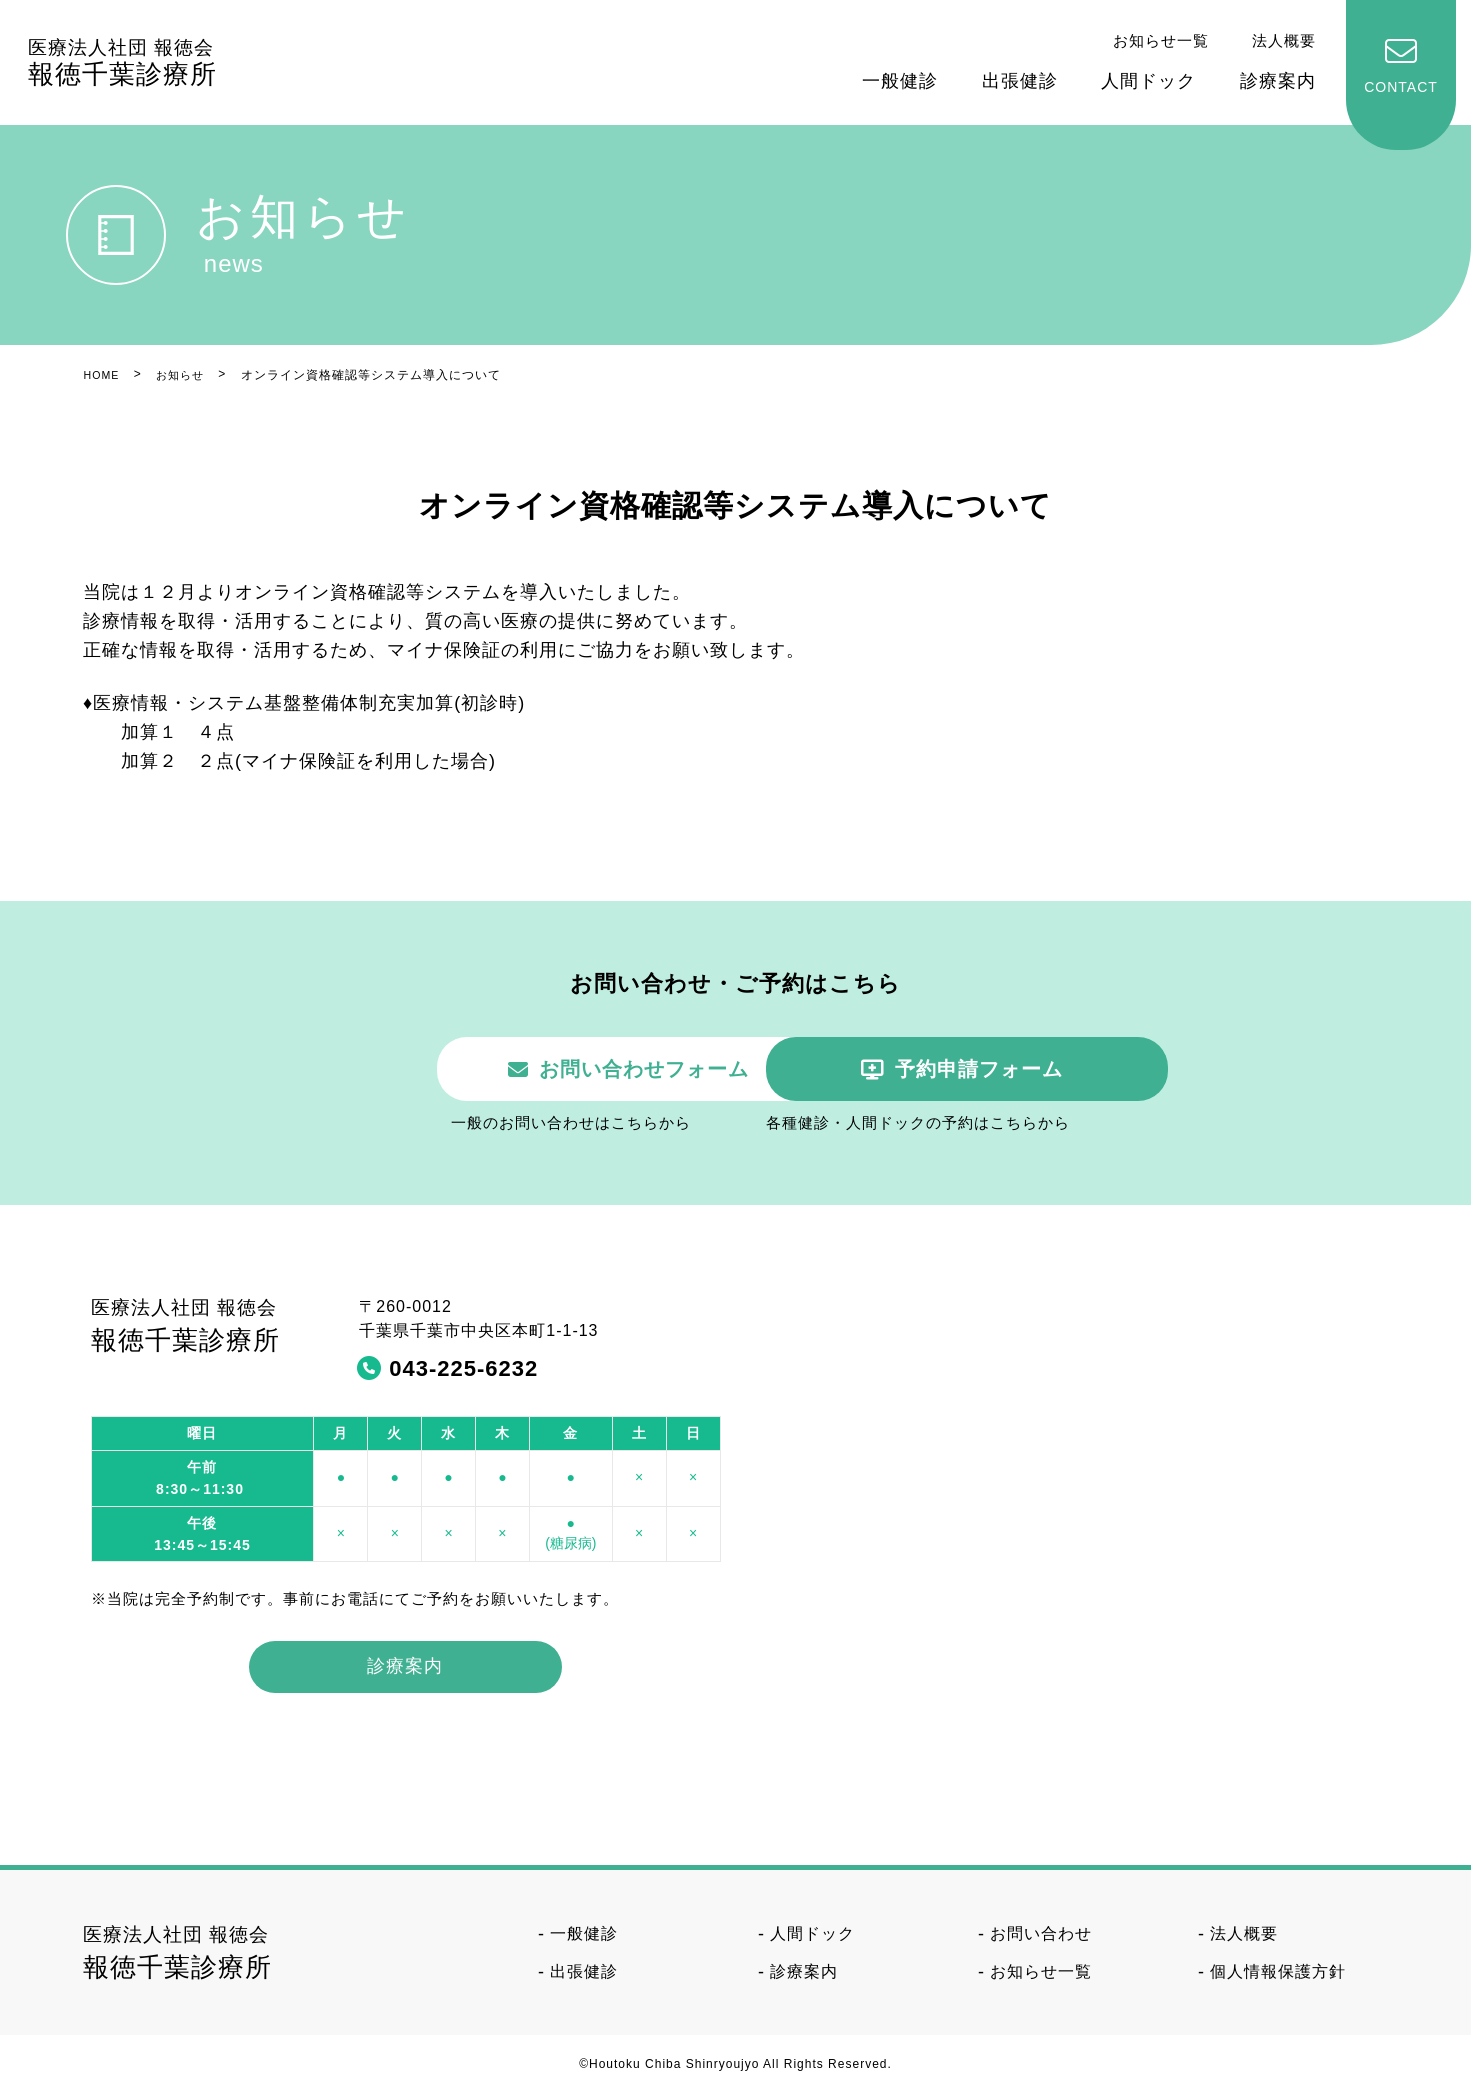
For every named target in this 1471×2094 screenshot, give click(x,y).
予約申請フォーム (993, 1070)
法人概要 (1284, 40)
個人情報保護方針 (1278, 1973)
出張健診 (1020, 81)
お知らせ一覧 (1161, 40)
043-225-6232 (463, 1369)
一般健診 (900, 81)
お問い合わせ (1041, 1934)
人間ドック (1148, 81)
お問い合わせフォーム (501, 1070)
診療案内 (1278, 81)
